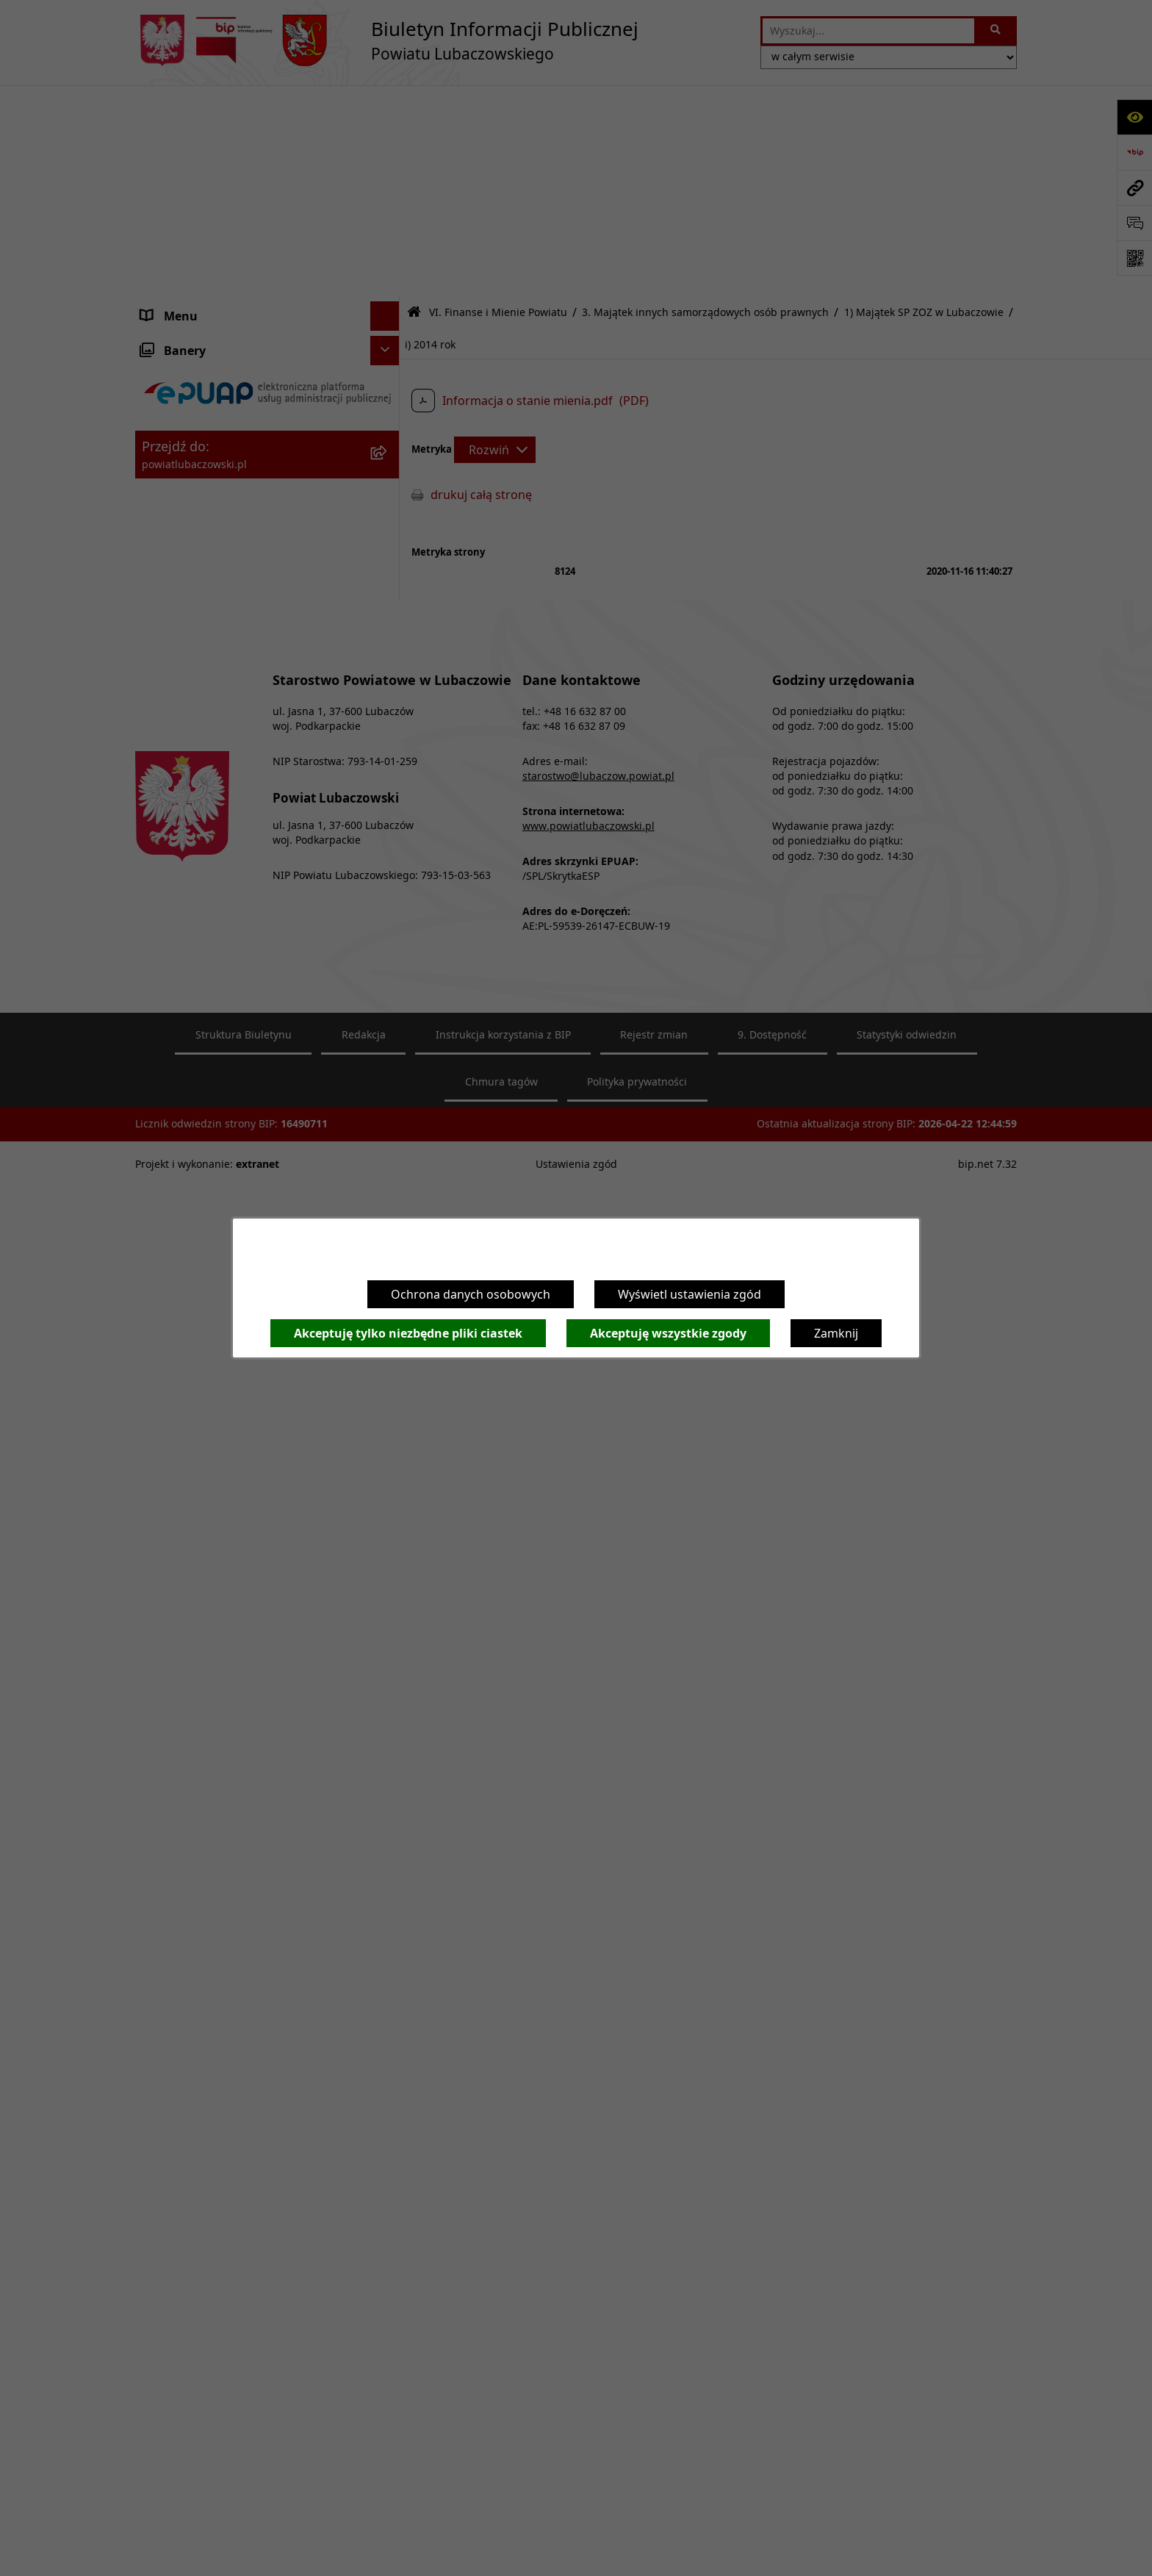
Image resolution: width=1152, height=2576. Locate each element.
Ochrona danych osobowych (470, 1294)
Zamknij (836, 1333)
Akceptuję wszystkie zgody (668, 1333)
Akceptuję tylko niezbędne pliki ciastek (408, 1333)
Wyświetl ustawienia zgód (689, 1294)
